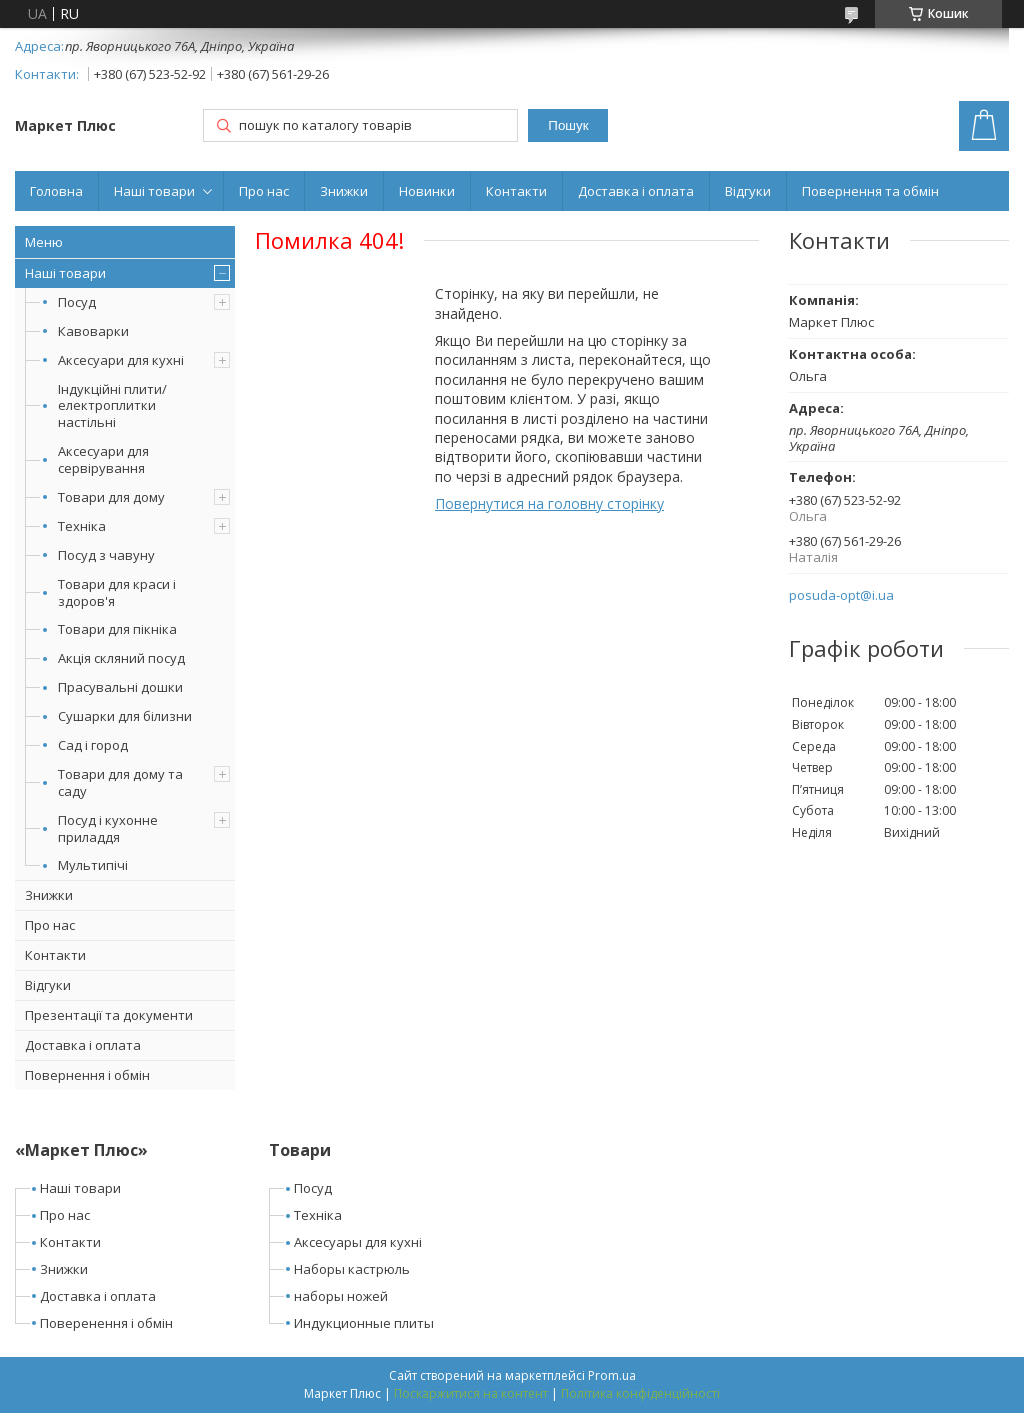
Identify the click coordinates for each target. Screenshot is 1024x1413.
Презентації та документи (109, 1015)
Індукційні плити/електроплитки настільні (112, 406)
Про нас (264, 191)
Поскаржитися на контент (471, 1393)
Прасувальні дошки (120, 687)
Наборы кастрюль (352, 1269)
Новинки (427, 191)
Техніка (82, 526)
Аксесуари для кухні (121, 360)
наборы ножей (341, 1296)
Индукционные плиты (364, 1323)
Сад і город (93, 745)
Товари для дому (111, 497)
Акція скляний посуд (121, 658)
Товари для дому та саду (120, 782)
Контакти (516, 191)
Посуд (77, 302)
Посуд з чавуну (106, 555)
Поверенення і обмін (106, 1323)
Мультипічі (93, 865)
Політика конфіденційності (640, 1393)
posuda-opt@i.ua (841, 595)
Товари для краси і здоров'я (117, 592)
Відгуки (748, 191)
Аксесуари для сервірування (103, 459)
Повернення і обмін (87, 1075)
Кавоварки (93, 331)
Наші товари (154, 191)
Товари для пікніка (117, 629)
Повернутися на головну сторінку (549, 503)
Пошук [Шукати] (568, 125)
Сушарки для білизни (125, 716)
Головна (56, 191)
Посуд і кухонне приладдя (108, 828)
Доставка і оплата (636, 191)
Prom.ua (612, 1375)
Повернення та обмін (870, 191)
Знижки (344, 191)
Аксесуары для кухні (358, 1242)
